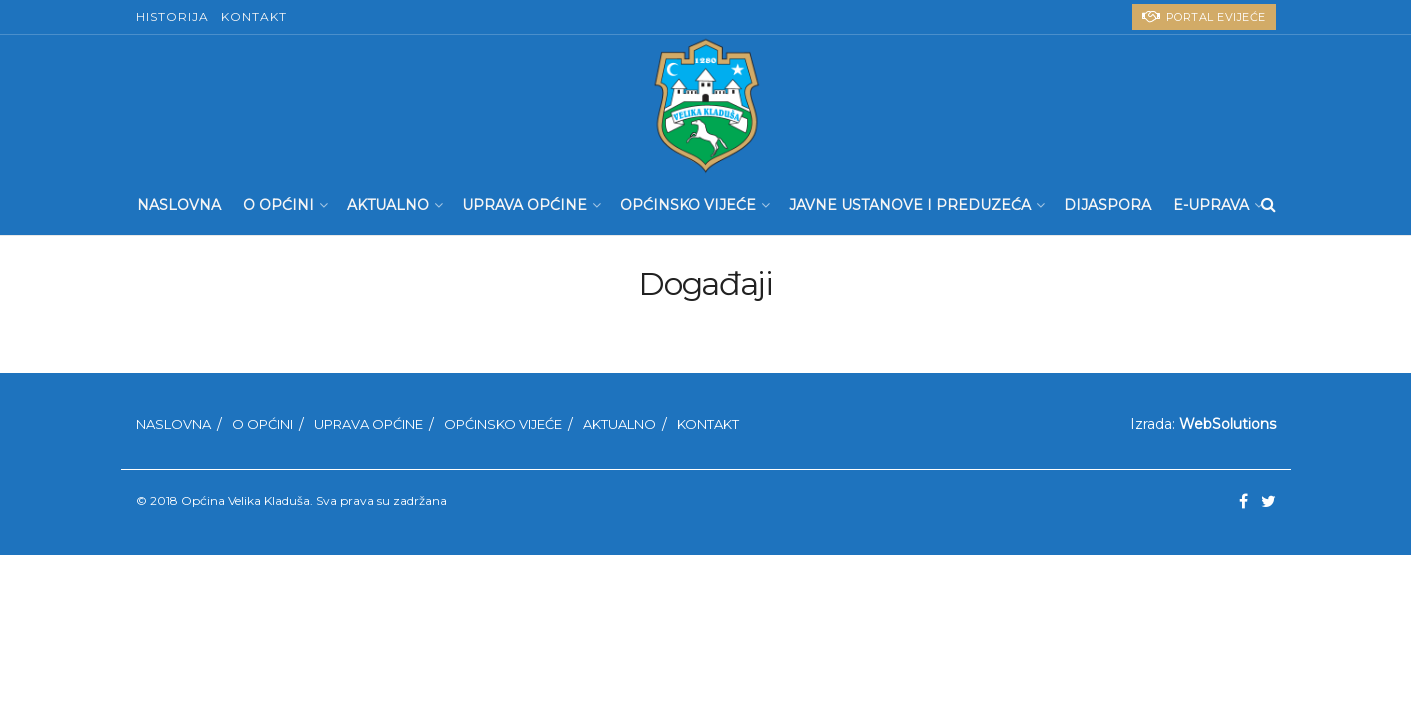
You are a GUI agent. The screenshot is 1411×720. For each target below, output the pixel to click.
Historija (172, 16)
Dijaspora (1107, 205)
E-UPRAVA (1211, 205)
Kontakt (254, 16)
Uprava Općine (524, 205)
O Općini (278, 205)
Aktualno (388, 205)
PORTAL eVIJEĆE (1204, 16)
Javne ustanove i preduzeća (910, 205)
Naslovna (179, 205)
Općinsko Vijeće (688, 205)
